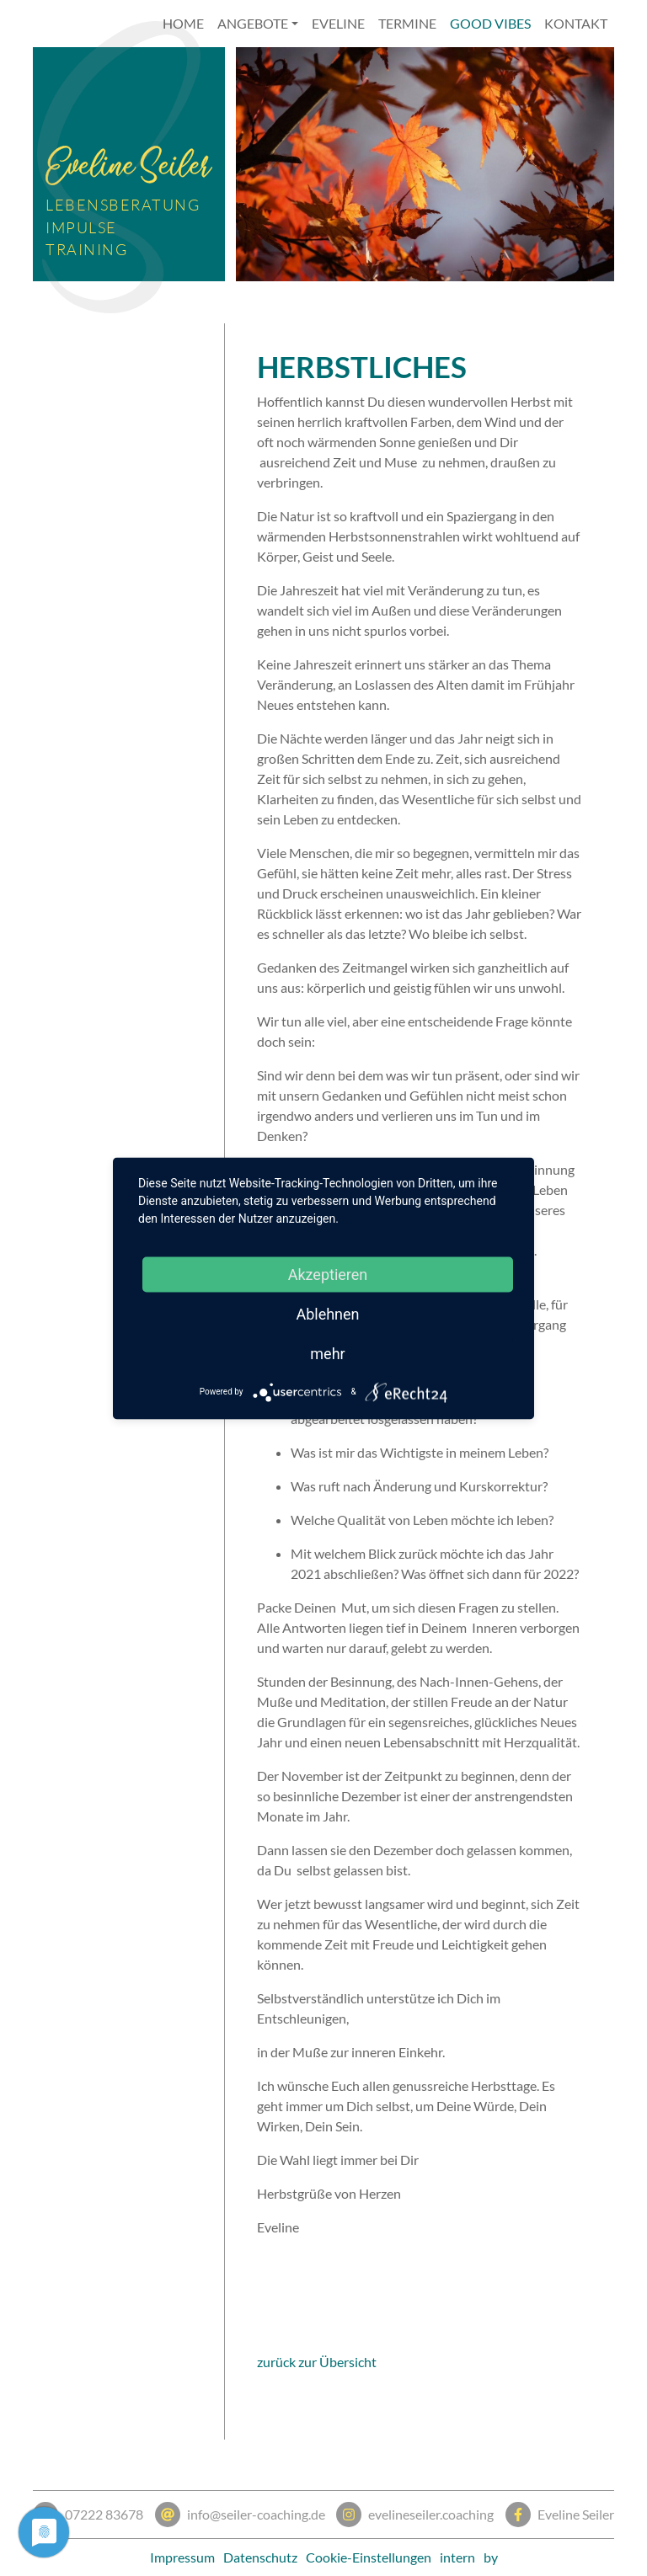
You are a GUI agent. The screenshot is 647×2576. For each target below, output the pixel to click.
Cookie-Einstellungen (368, 2557)
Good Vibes (490, 23)
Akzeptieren (328, 1274)
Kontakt (575, 23)
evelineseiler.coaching (415, 2514)
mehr (327, 1353)
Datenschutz (260, 2557)
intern (457, 2557)
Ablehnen (327, 1313)
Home (183, 23)
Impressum (182, 2557)
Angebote (252, 23)
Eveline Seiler (559, 2514)
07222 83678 (88, 2514)
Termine (407, 23)
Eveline (338, 23)
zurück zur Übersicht (317, 2362)
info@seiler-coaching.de (240, 2514)
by (491, 2557)
